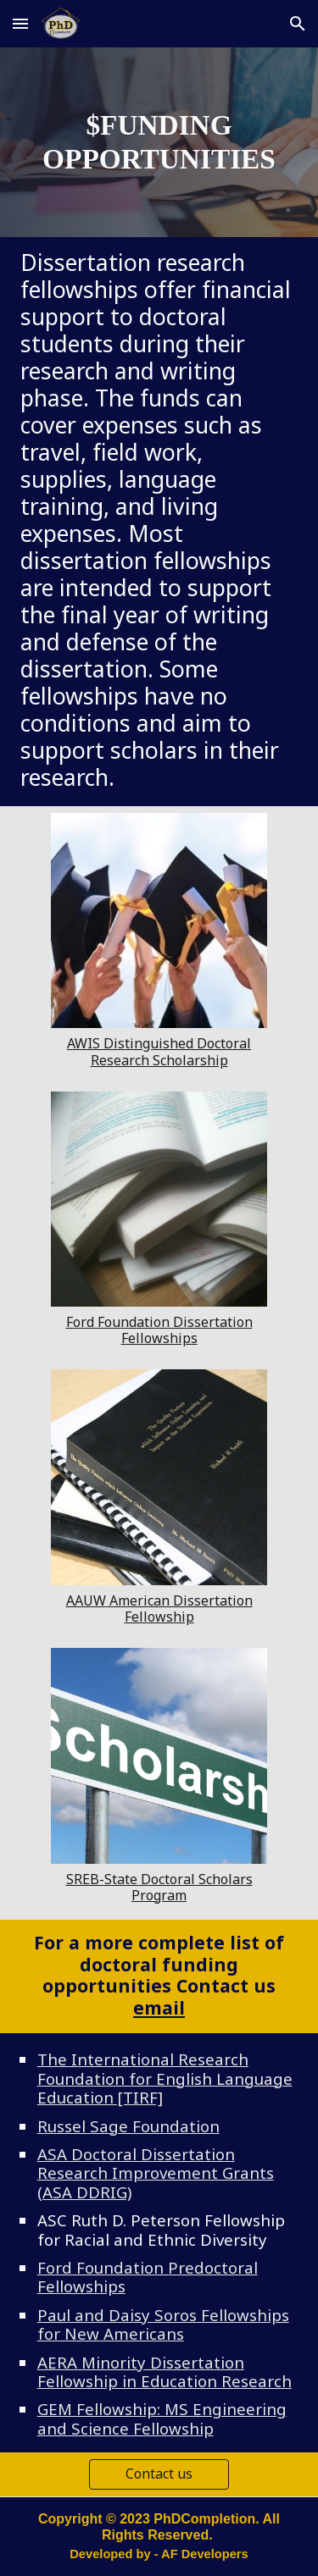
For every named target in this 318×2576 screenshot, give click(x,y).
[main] (159, 142)
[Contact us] (159, 2474)
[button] (20, 23)
